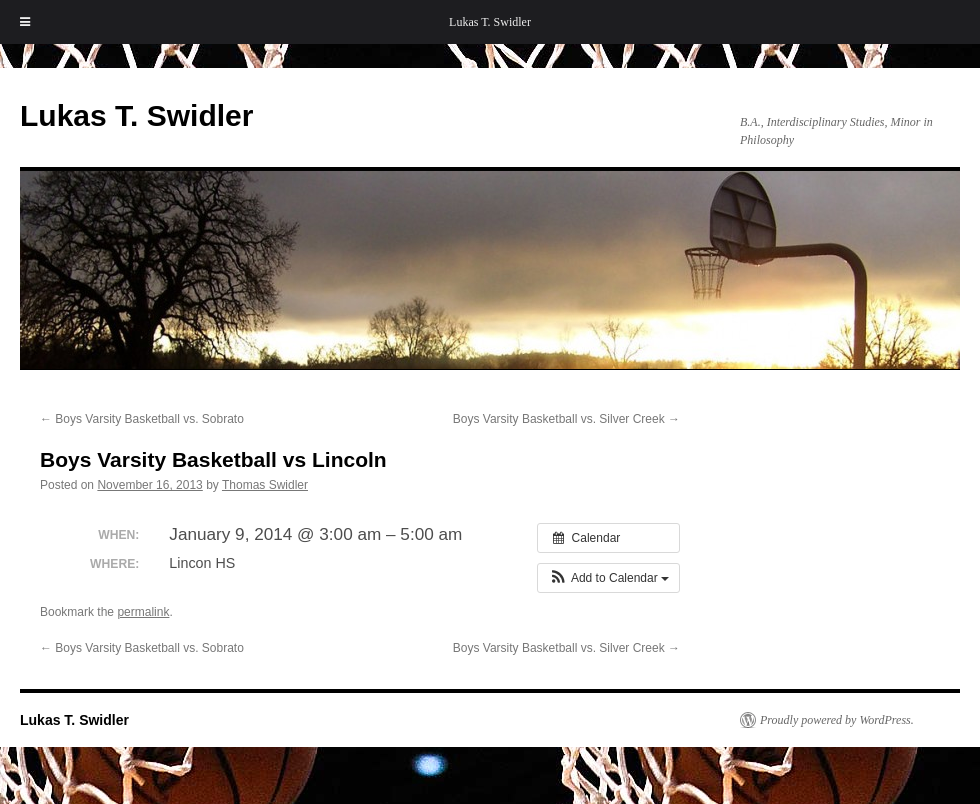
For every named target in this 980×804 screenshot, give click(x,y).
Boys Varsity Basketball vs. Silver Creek (566, 419)
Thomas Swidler (265, 485)
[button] (608, 578)
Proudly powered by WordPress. (837, 720)
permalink (143, 612)
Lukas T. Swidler (490, 22)
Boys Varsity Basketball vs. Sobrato (142, 419)
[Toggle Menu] (25, 22)
